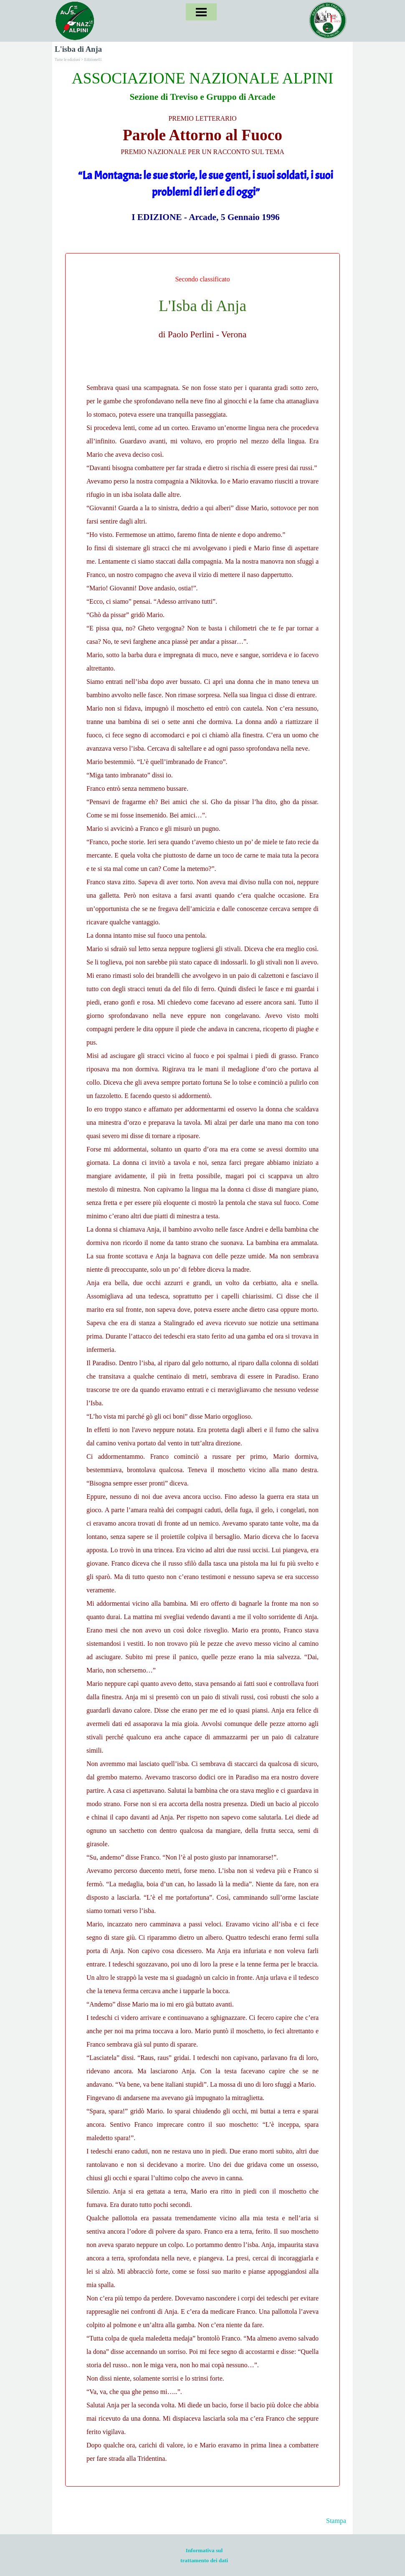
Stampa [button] (336, 2520)
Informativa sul (204, 2550)
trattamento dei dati (204, 2560)
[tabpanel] (202, 145)
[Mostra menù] (201, 11)
